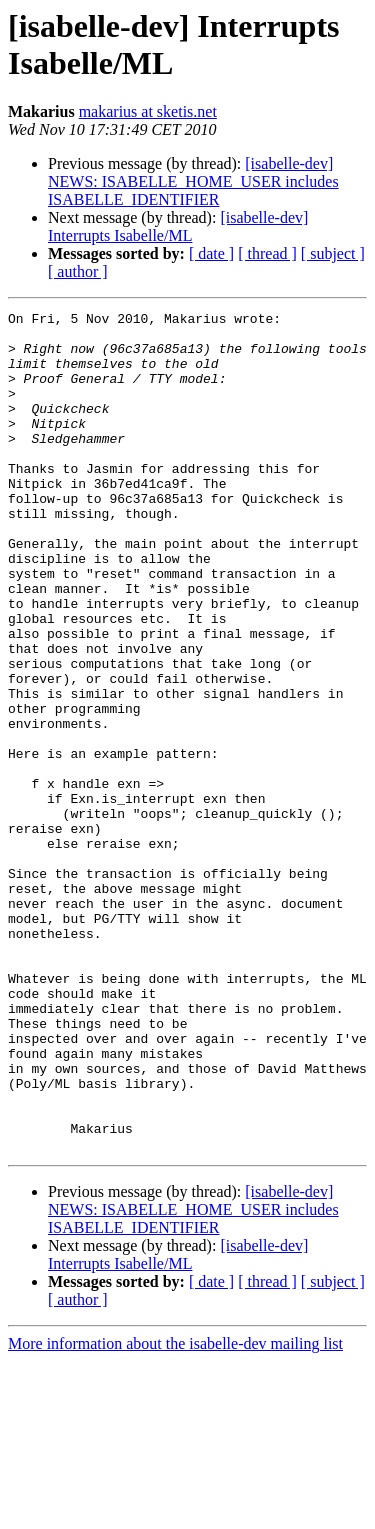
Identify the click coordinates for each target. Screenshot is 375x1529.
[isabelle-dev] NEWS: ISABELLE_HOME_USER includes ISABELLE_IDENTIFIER (193, 181)
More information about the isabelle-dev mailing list (175, 1511)
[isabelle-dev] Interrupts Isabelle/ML (178, 226)
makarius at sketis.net (148, 111)
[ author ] (78, 271)
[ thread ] (267, 253)
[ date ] (211, 253)
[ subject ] (333, 253)
